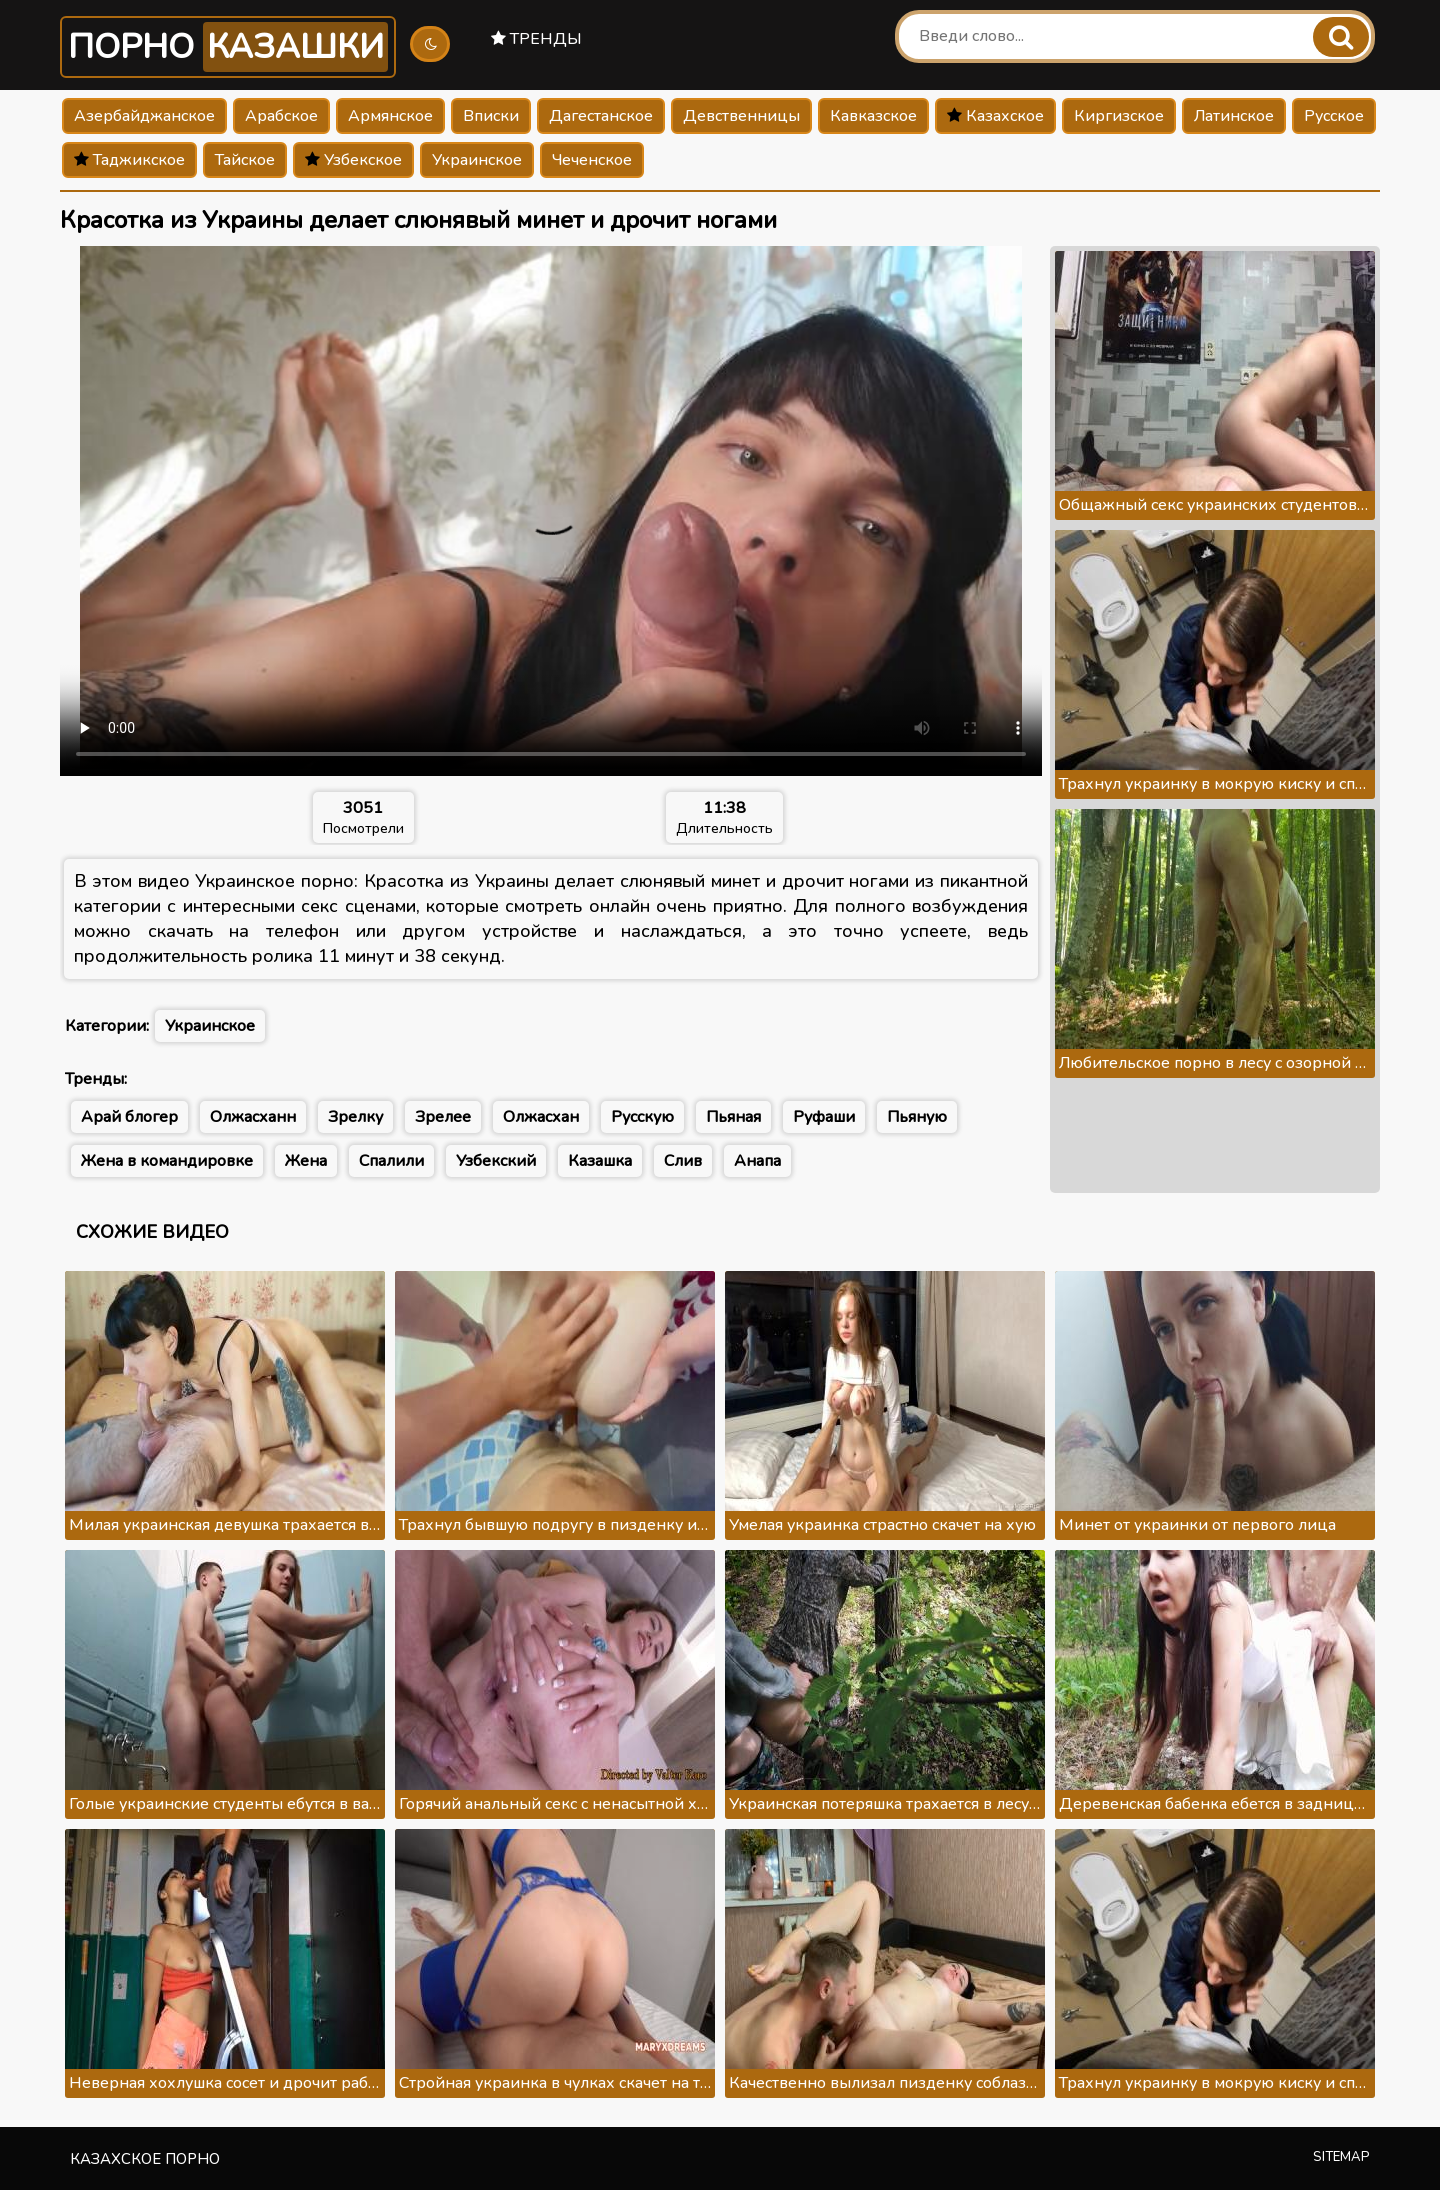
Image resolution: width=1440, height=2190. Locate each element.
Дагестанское (601, 116)
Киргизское (1119, 116)
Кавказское (873, 116)
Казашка (600, 1161)
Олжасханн (253, 1117)
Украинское (477, 160)
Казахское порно (145, 2159)
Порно (228, 47)
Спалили (391, 1161)
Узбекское (353, 160)
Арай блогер (129, 1117)
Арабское (281, 116)
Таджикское (129, 160)
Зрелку (355, 1117)
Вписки (491, 116)
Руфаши (824, 1117)
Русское (1334, 116)
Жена (306, 1161)
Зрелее (443, 1117)
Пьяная (733, 1117)
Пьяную (917, 1117)
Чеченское (592, 160)
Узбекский (496, 1161)
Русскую (642, 1117)
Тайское (245, 160)
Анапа (757, 1161)
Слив (683, 1161)
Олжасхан (541, 1117)
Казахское (995, 116)
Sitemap (1341, 2157)
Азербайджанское (144, 116)
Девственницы (741, 116)
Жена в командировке (167, 1161)
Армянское (390, 116)
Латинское (1234, 116)
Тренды (536, 39)
